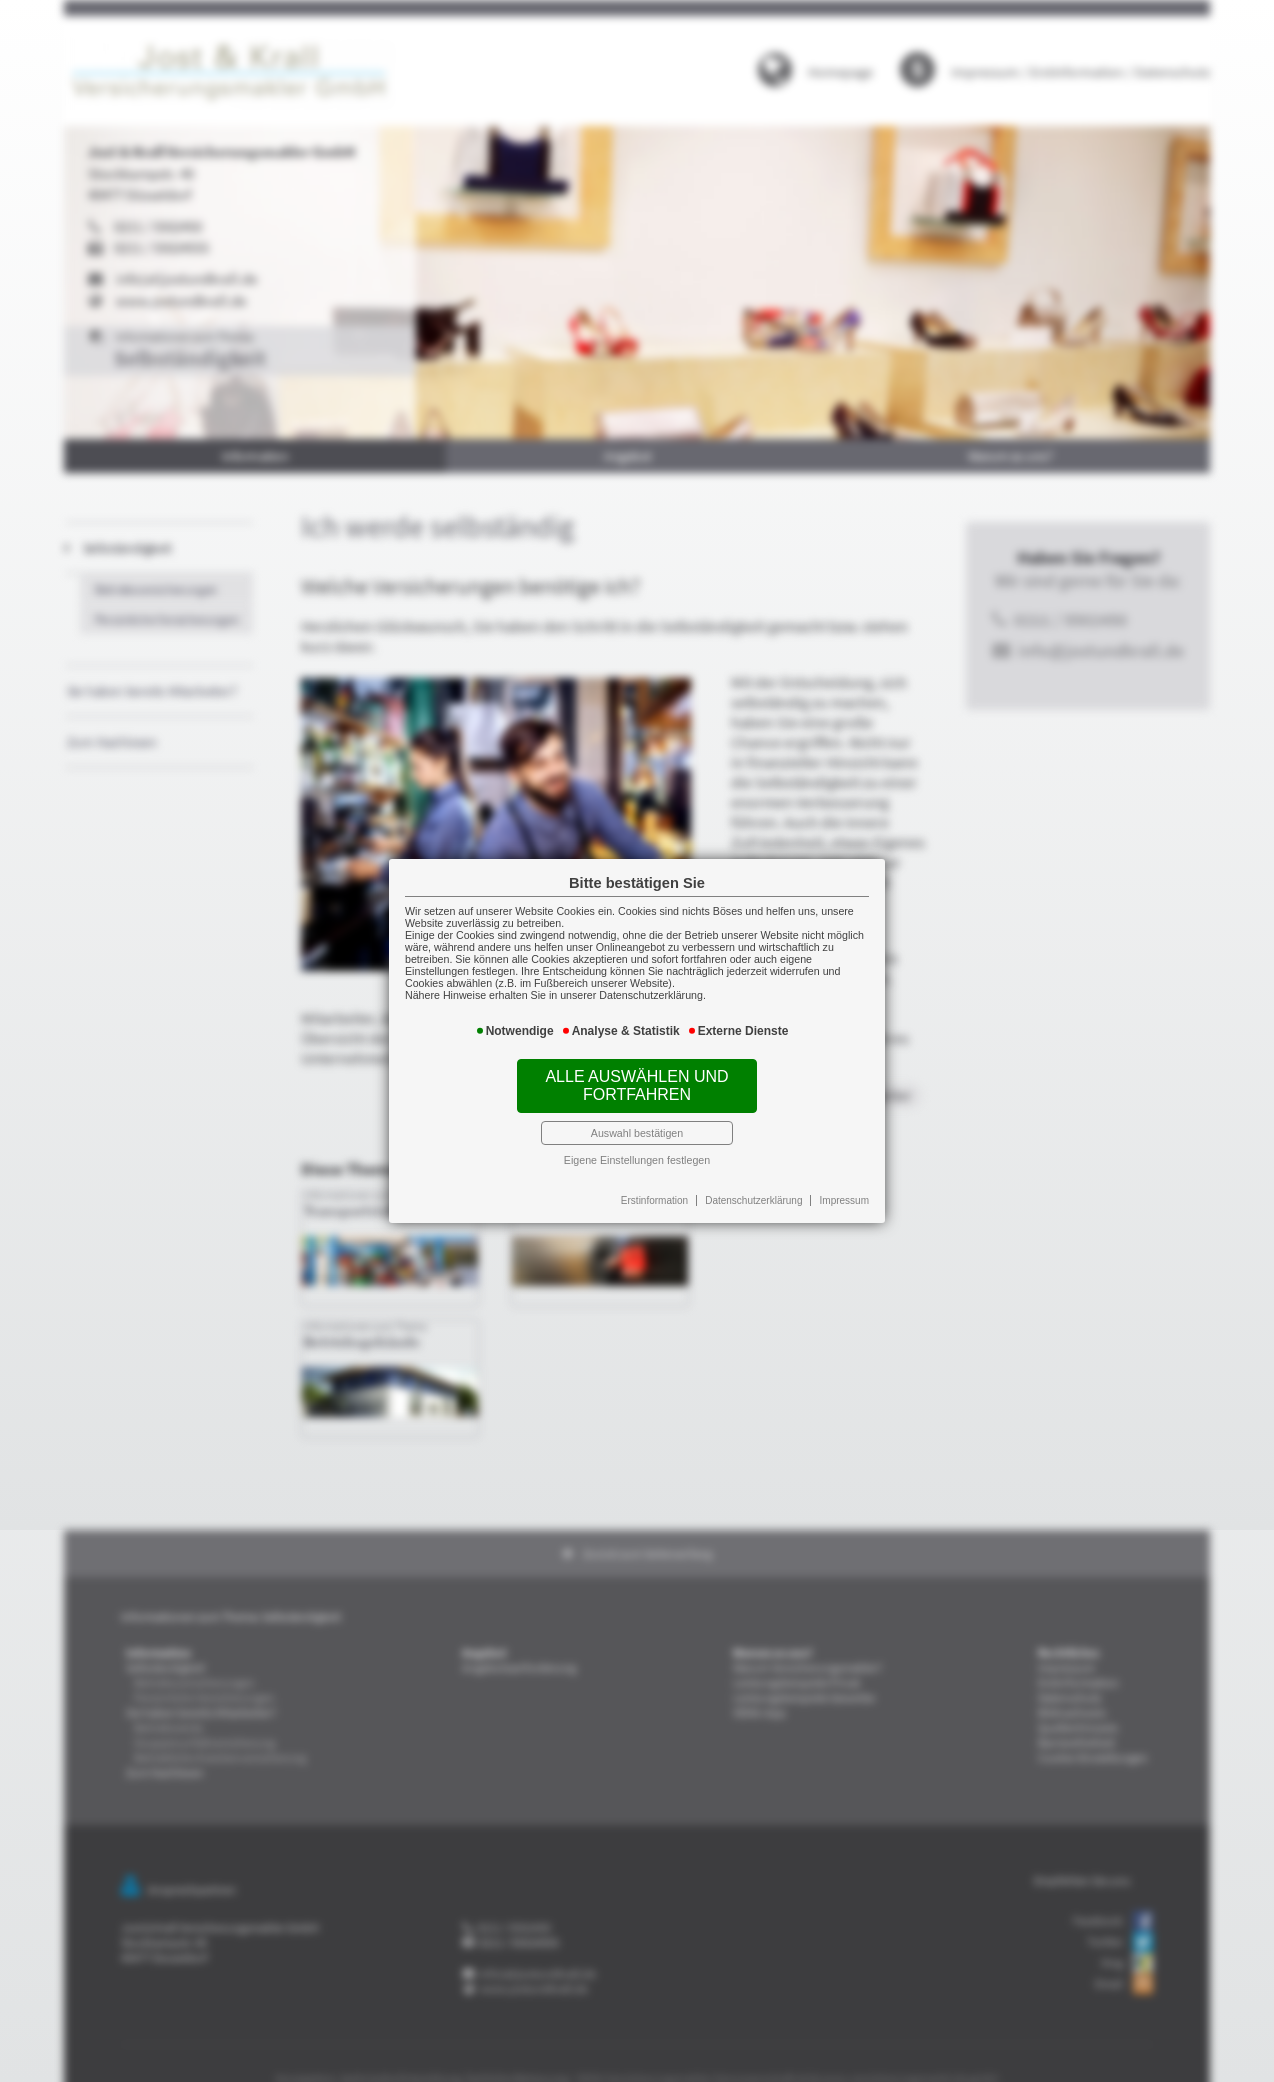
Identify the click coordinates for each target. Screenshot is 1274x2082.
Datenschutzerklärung (743, 1178)
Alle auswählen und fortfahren (637, 1077)
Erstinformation (652, 1178)
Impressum (824, 1178)
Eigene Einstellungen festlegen (637, 1142)
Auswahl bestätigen (637, 1118)
